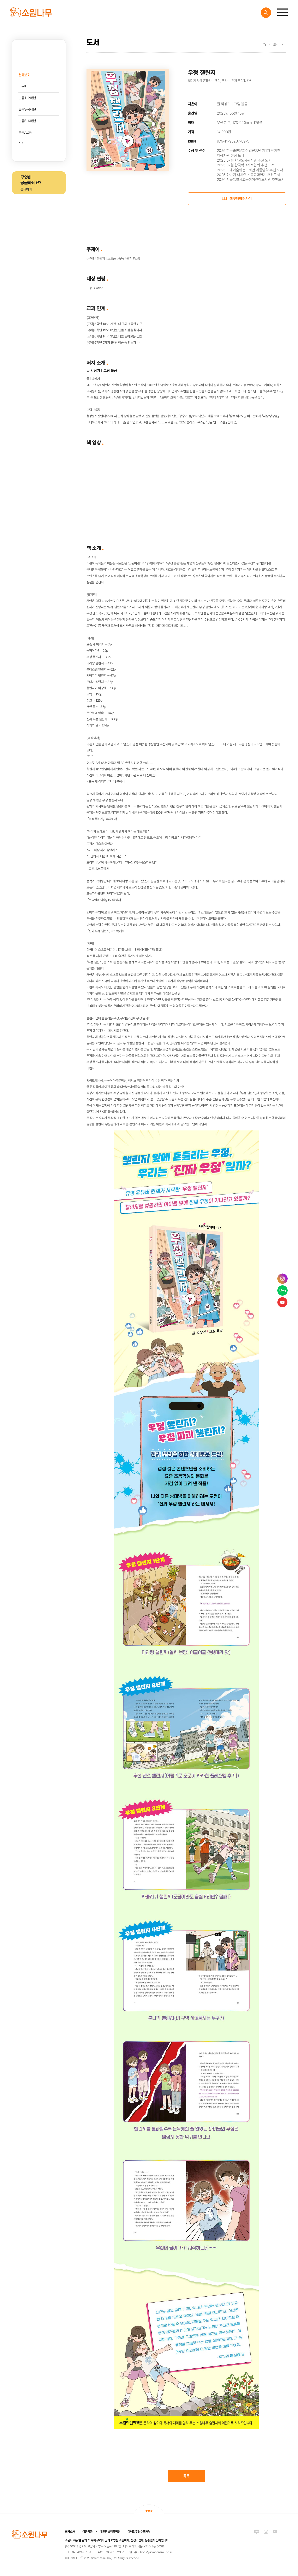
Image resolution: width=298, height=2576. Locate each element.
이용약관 (87, 2531)
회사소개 (70, 2531)
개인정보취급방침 (110, 2531)
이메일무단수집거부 (138, 2531)
